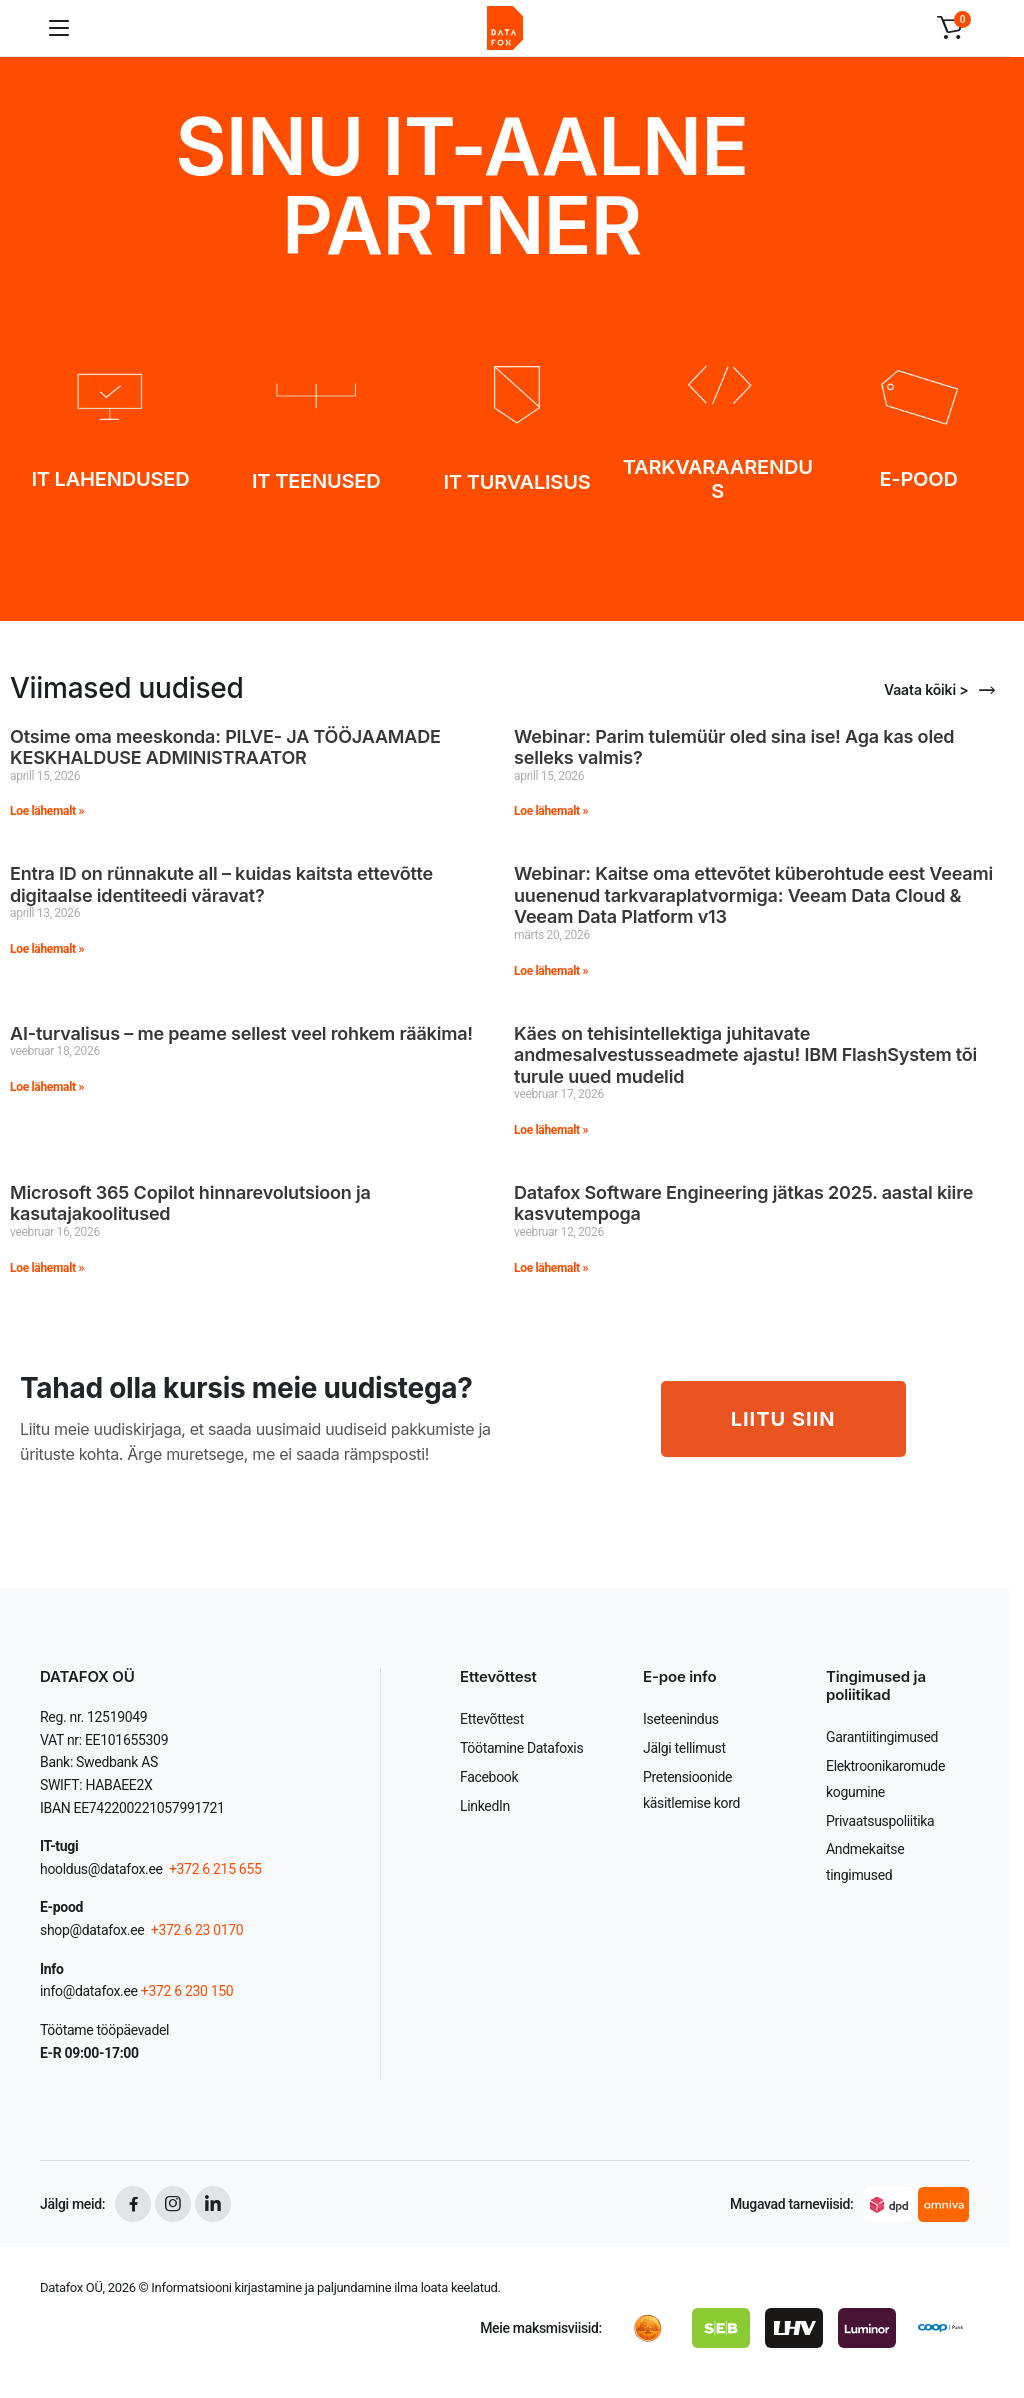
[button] (950, 28)
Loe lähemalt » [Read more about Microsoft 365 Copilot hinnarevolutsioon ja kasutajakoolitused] (47, 1268)
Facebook (489, 1777)
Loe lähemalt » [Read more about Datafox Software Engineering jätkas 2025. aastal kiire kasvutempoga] (551, 1268)
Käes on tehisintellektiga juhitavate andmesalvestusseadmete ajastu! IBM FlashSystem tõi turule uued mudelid (745, 1055)
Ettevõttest (492, 1719)
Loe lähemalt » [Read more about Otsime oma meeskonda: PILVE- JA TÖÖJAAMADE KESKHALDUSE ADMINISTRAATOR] (47, 811)
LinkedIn (485, 1806)
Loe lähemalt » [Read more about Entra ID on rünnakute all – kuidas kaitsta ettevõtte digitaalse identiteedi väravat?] (47, 949)
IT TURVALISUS (517, 482)
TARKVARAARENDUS (718, 479)
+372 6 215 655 (215, 1869)
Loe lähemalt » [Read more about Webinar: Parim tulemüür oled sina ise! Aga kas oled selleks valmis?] (551, 811)
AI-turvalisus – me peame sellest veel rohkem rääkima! (241, 1033)
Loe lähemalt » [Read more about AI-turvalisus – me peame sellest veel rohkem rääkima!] (47, 1087)
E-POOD (918, 479)
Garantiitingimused (882, 1737)
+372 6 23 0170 (196, 1930)
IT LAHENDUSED (110, 479)
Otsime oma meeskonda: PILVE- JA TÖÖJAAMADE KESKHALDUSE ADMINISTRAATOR (225, 747)
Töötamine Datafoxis (521, 1748)
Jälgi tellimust (684, 1748)
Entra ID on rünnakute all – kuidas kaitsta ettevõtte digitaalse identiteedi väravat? (221, 884)
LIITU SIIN (783, 1419)
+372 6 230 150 (187, 1991)
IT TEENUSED (316, 481)
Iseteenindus (681, 1719)
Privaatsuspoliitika (880, 1821)
